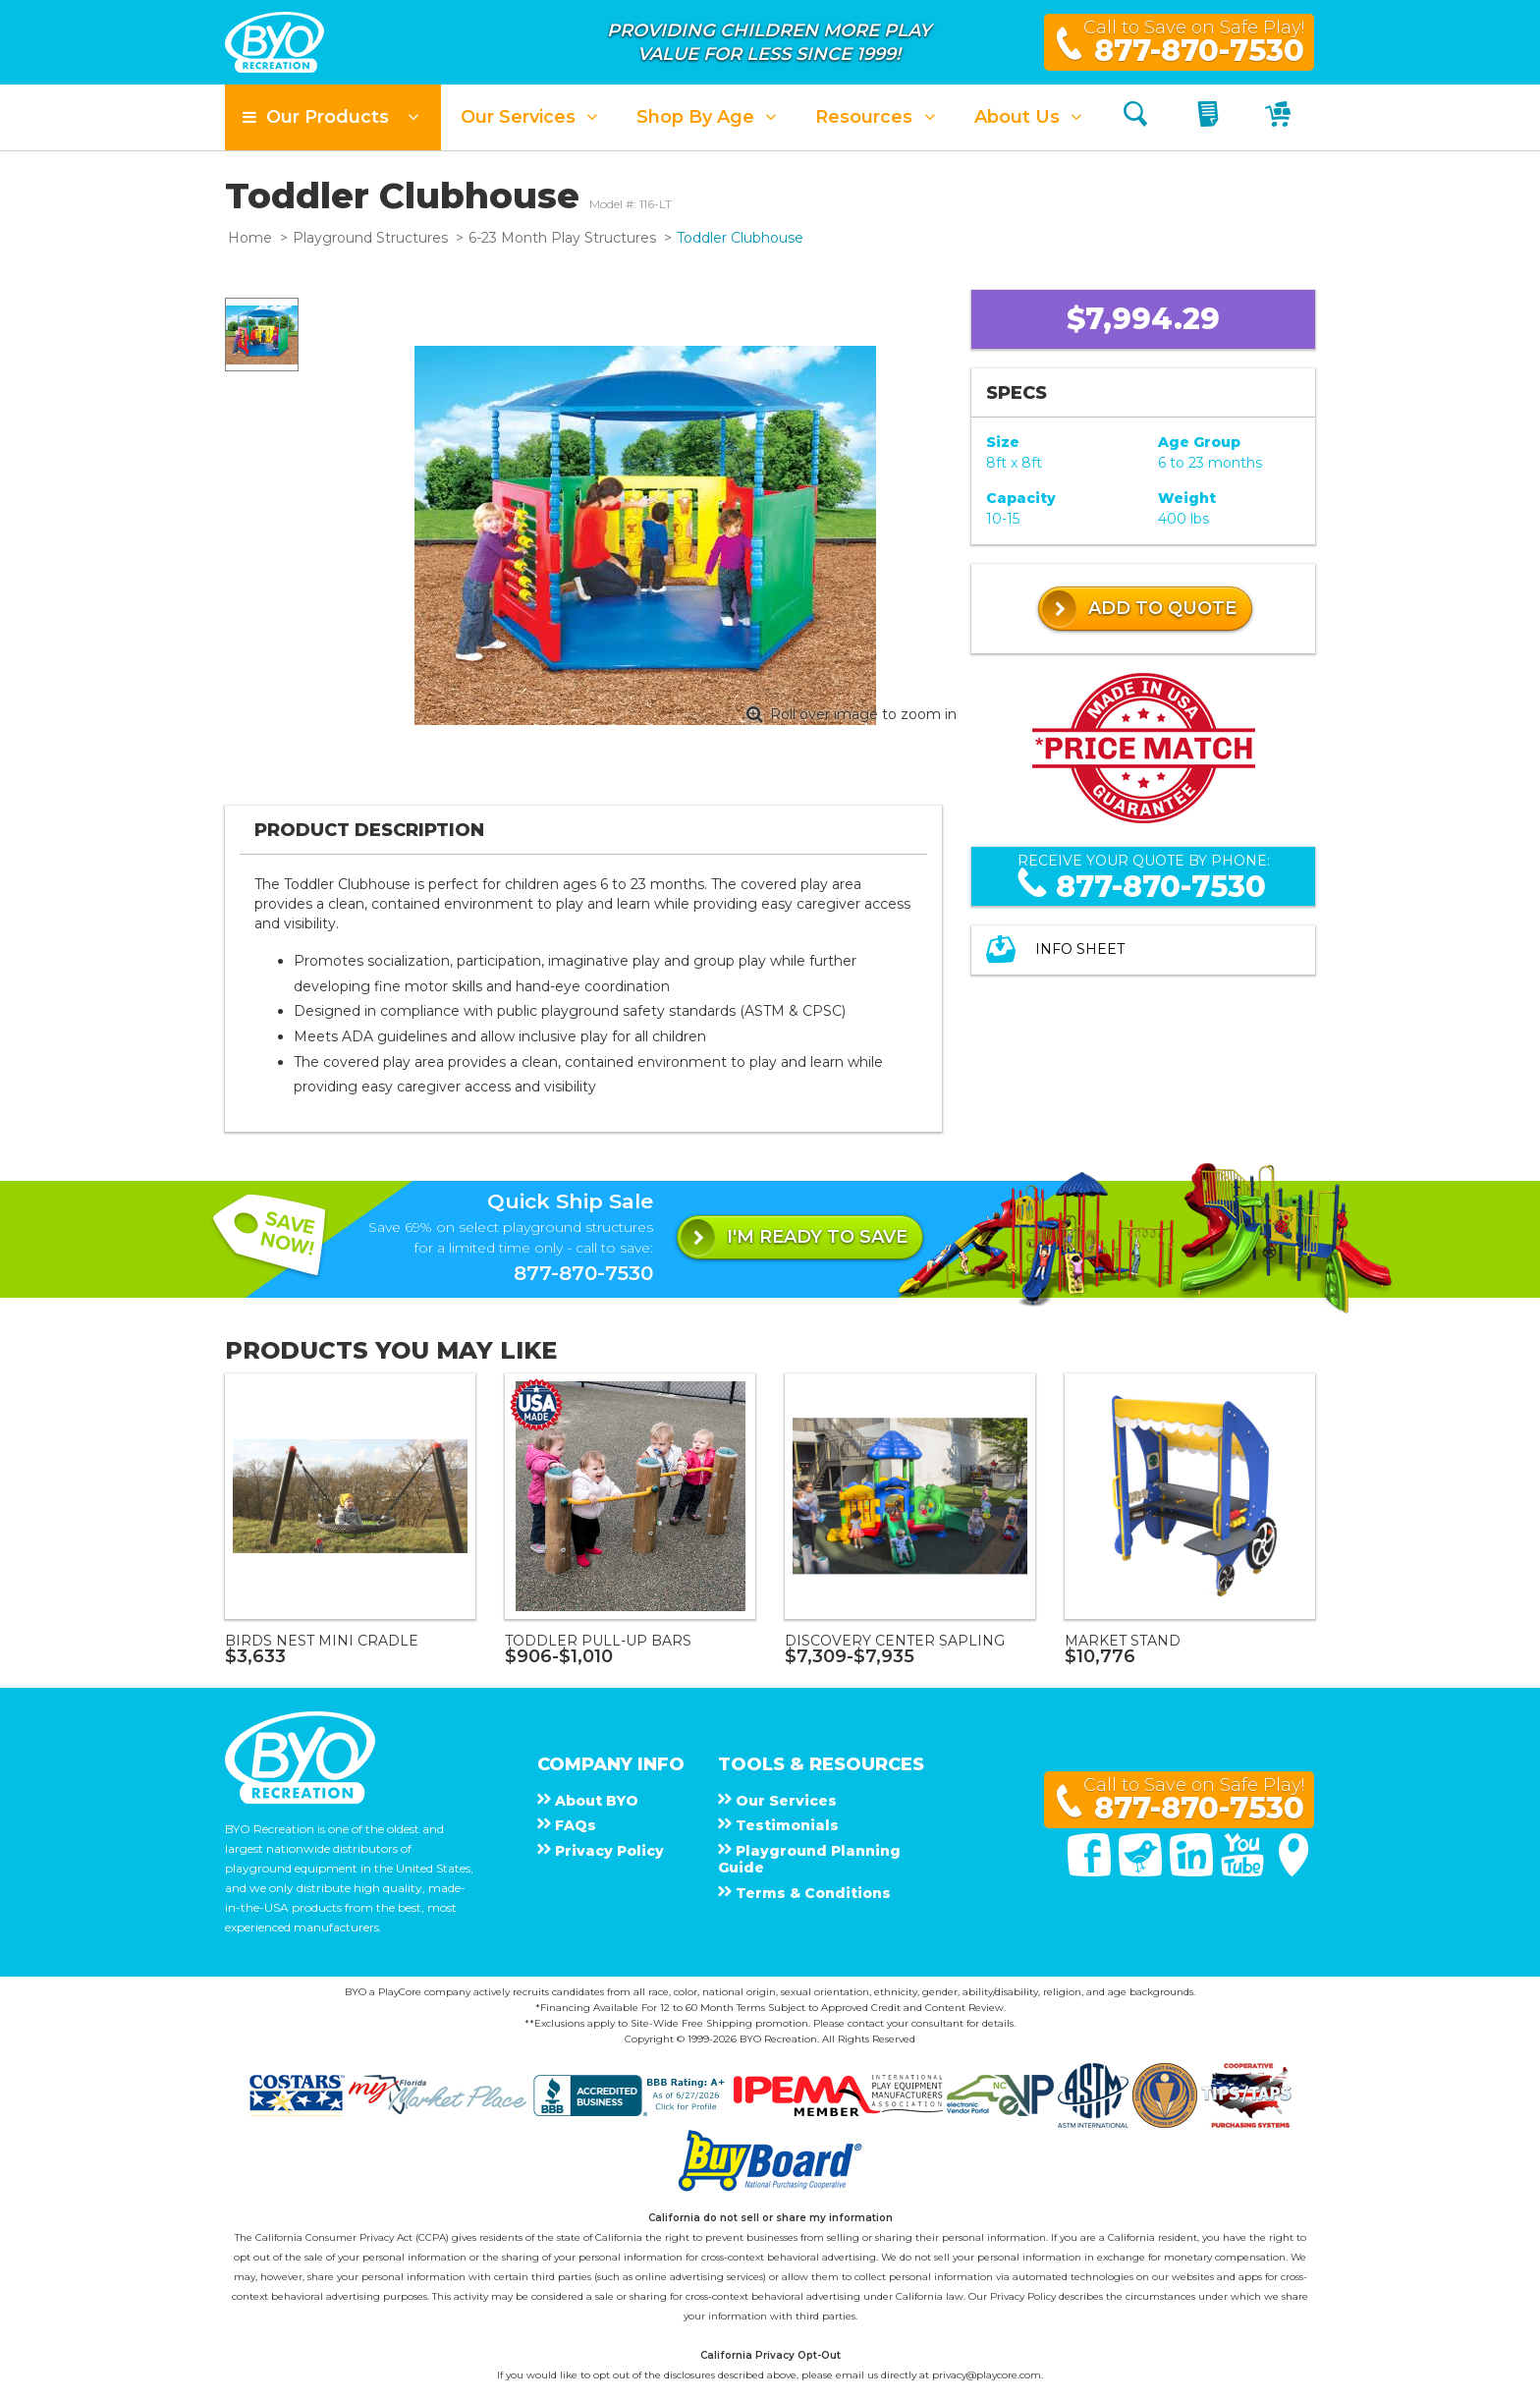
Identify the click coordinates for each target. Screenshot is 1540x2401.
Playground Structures (370, 238)
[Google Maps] (1293, 1871)
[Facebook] (1091, 1871)
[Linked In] (1193, 1871)
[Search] (1135, 117)
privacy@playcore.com (986, 2375)
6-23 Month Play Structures (562, 238)
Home (250, 238)
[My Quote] (1210, 117)
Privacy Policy (1023, 2296)
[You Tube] (1244, 1871)
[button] (333, 117)
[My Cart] (1280, 117)
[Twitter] (1142, 1871)
